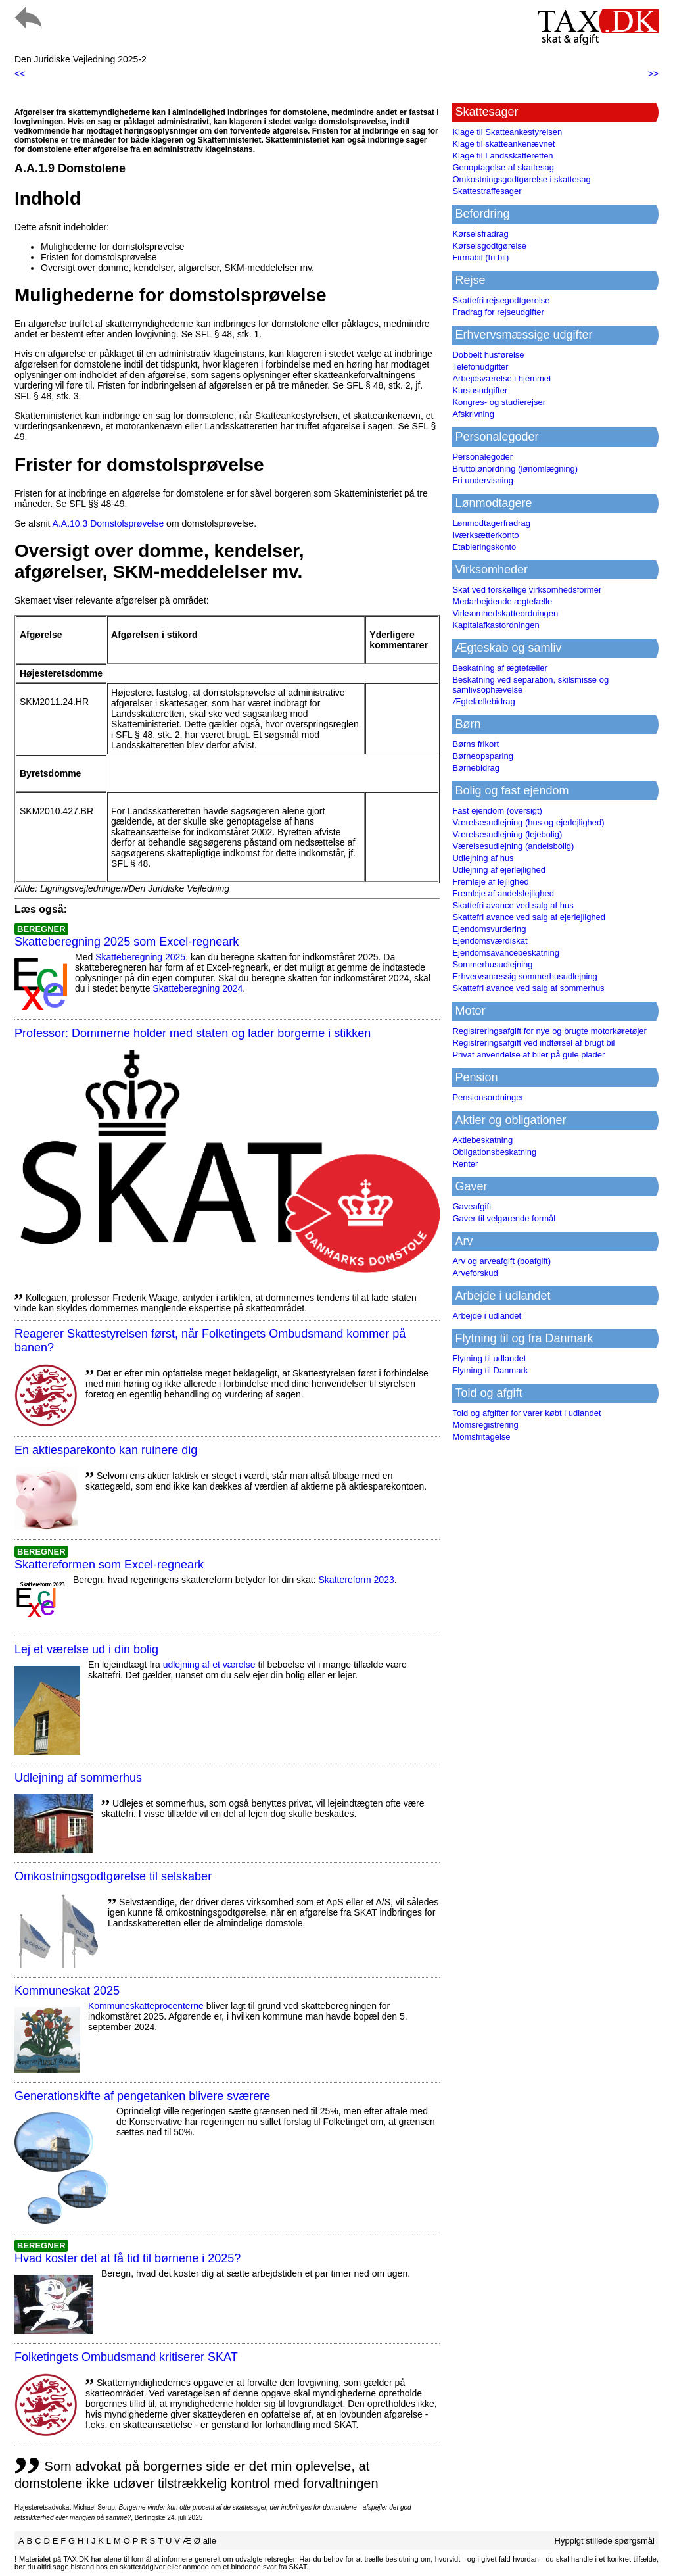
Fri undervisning (482, 480)
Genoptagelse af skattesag (503, 167)
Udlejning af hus (482, 858)
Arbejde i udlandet (486, 1316)
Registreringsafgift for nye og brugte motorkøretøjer (549, 1031)
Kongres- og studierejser (498, 402)
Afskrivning (473, 414)
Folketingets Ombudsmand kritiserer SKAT (126, 2357)
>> (653, 73)
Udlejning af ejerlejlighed (498, 870)
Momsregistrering (485, 1425)
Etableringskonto (484, 547)
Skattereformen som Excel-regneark (109, 1564)
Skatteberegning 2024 (197, 988)
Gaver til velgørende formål (503, 1218)
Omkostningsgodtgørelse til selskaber (113, 1876)
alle (209, 2541)
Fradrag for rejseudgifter (498, 312)
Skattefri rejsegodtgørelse (500, 300)
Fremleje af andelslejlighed (503, 893)
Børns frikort (475, 744)
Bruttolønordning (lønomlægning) (515, 469)
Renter (465, 1164)
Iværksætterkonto (485, 535)
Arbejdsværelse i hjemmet (501, 378)
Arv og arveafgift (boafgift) (501, 1261)
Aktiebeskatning (482, 1140)
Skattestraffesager (486, 191)
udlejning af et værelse (209, 1664)
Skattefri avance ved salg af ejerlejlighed (528, 917)
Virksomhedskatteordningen (505, 613)
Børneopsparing (482, 756)
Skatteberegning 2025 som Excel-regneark (126, 941)
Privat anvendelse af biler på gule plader (528, 1054)
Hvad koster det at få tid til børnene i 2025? (127, 2258)
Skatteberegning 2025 (140, 957)
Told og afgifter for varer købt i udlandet (526, 1413)
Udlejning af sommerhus (78, 1777)
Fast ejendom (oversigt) (497, 810)
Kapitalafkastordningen (495, 625)
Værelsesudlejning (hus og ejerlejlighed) (528, 822)
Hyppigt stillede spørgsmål (605, 2541)
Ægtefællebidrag (483, 701)
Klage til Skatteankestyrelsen (507, 132)
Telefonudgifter (480, 367)
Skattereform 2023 (356, 1579)
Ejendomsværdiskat (489, 941)
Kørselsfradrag (480, 234)
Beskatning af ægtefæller (499, 668)
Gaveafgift (471, 1206)
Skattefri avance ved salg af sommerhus (528, 988)
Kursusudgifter (479, 390)
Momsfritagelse (481, 1437)
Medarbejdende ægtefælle (502, 601)
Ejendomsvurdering (489, 929)
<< (19, 73)
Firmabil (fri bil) (480, 257)
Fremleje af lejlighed (490, 882)
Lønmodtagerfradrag (491, 523)
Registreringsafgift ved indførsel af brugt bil (533, 1043)
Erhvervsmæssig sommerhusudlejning (524, 976)
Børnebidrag (475, 768)
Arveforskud (475, 1273)
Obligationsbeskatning (494, 1152)
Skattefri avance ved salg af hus (512, 905)
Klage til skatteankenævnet (503, 144)
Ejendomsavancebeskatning (505, 953)
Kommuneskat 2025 (67, 1990)
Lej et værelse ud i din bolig (86, 1649)
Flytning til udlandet (489, 1358)
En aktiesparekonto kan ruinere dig (105, 1450)
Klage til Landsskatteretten (502, 155)
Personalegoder (482, 457)
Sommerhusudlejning (492, 964)
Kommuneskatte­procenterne (146, 2006)
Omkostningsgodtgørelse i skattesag (521, 179)
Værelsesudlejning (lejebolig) (507, 834)
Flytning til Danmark (490, 1370)
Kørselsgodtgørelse (489, 246)
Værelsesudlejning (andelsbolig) (513, 846)
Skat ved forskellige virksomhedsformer (526, 590)
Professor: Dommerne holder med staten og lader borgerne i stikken (192, 1033)
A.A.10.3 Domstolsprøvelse (108, 523)
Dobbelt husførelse (488, 355)
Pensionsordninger (487, 1097)
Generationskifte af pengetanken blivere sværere (142, 2095)
